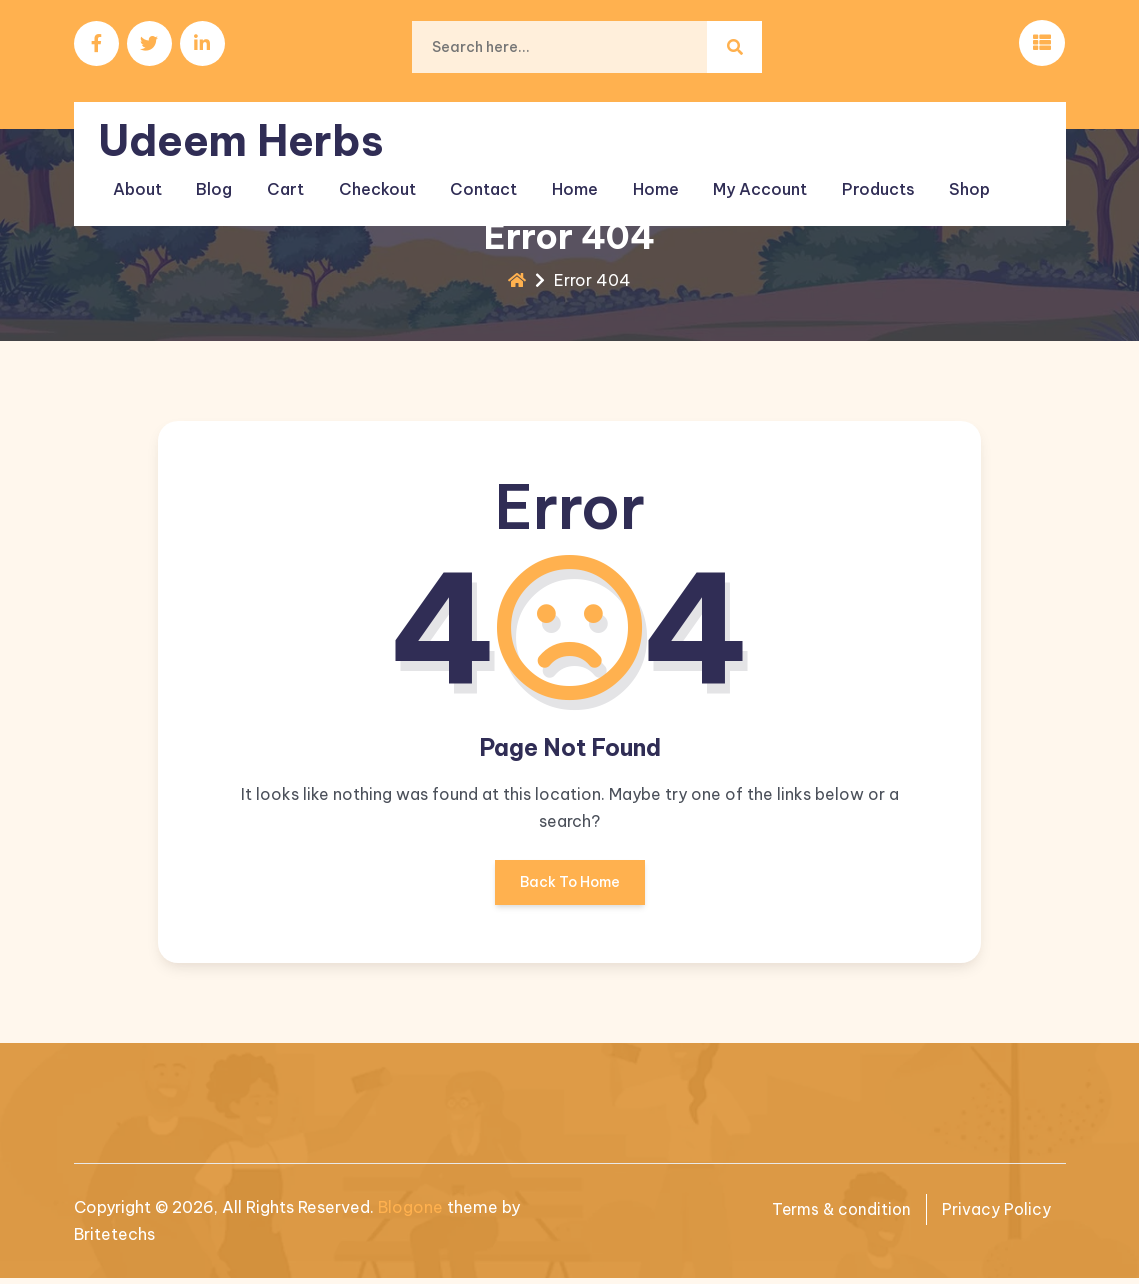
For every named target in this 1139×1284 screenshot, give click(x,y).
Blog (215, 179)
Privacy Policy (996, 1214)
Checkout (372, 179)
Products (860, 179)
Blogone (410, 1212)
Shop (949, 179)
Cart (283, 179)
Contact (476, 179)
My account (745, 179)
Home (565, 179)
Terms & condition (838, 1214)
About (140, 179)
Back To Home (570, 894)
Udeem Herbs (245, 131)
